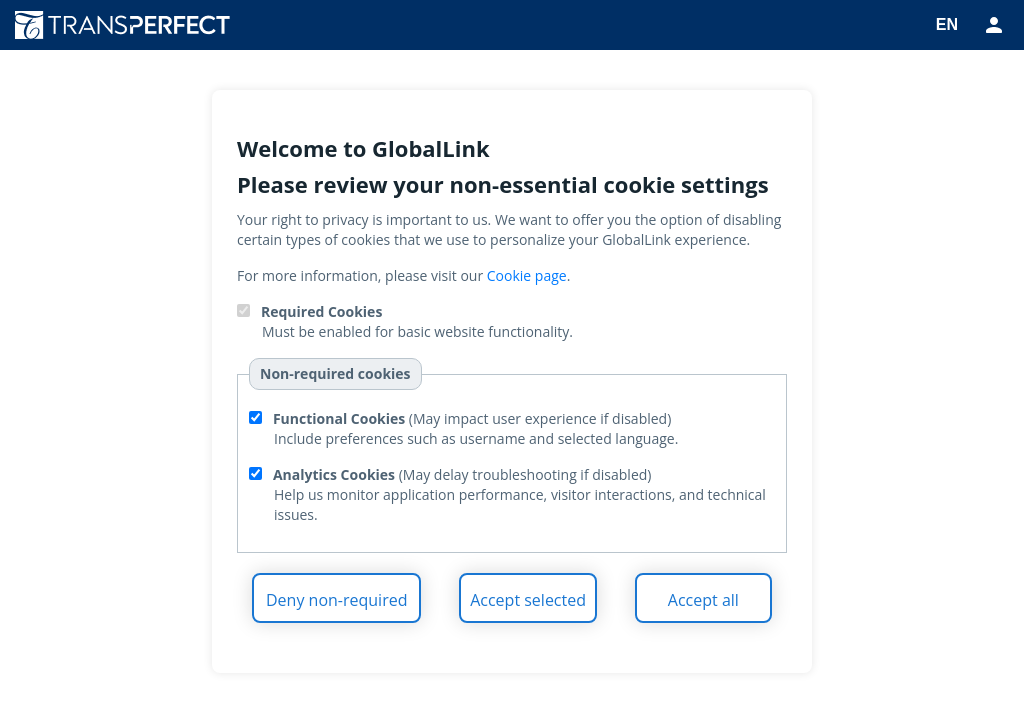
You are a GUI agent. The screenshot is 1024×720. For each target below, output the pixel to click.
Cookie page (527, 275)
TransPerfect (130, 25)
